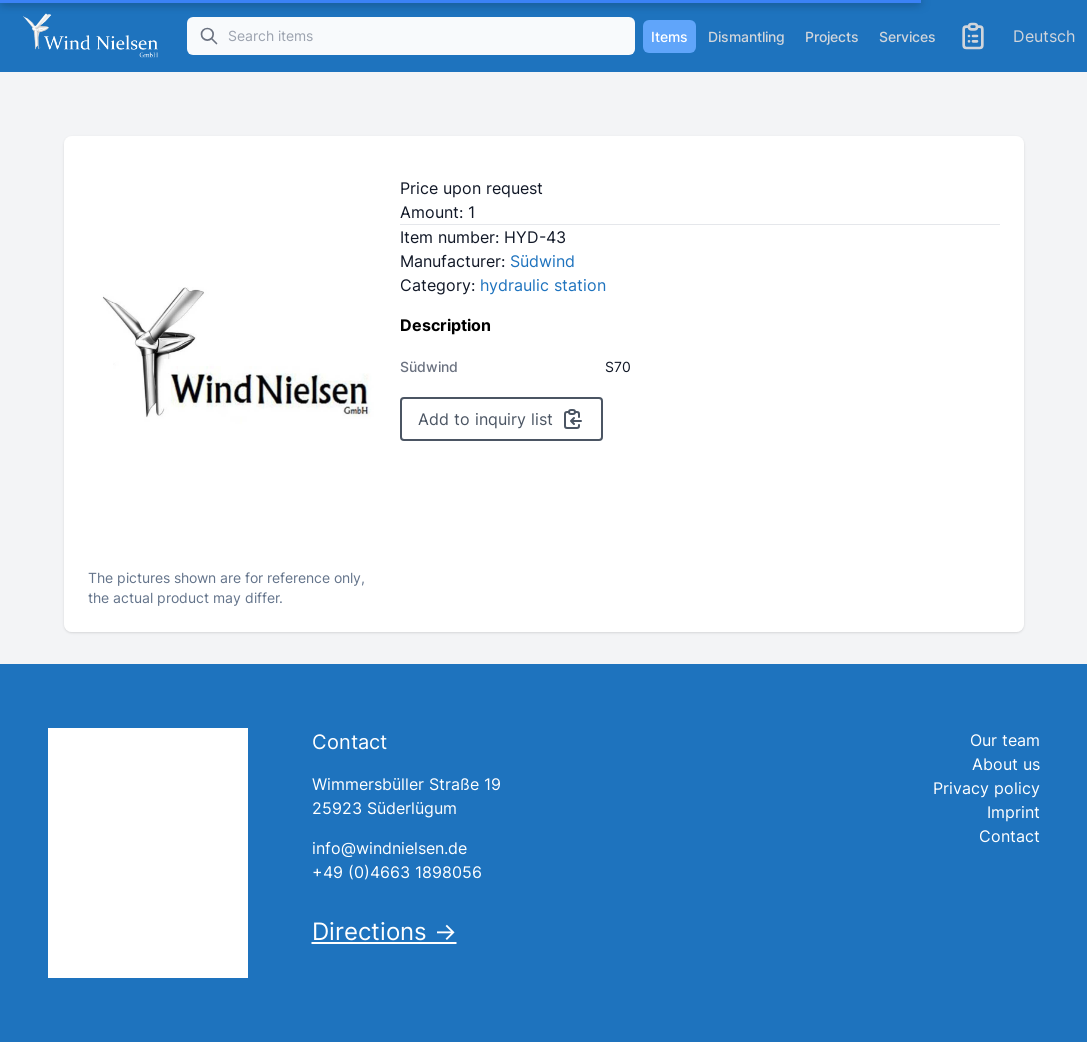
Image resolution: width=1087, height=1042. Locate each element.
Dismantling (746, 36)
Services (907, 36)
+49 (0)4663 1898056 (397, 872)
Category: (503, 285)
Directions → (384, 931)
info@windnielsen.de (389, 848)
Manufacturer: (487, 261)
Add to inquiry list (501, 419)
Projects (832, 36)
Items (669, 36)
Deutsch (1044, 36)
